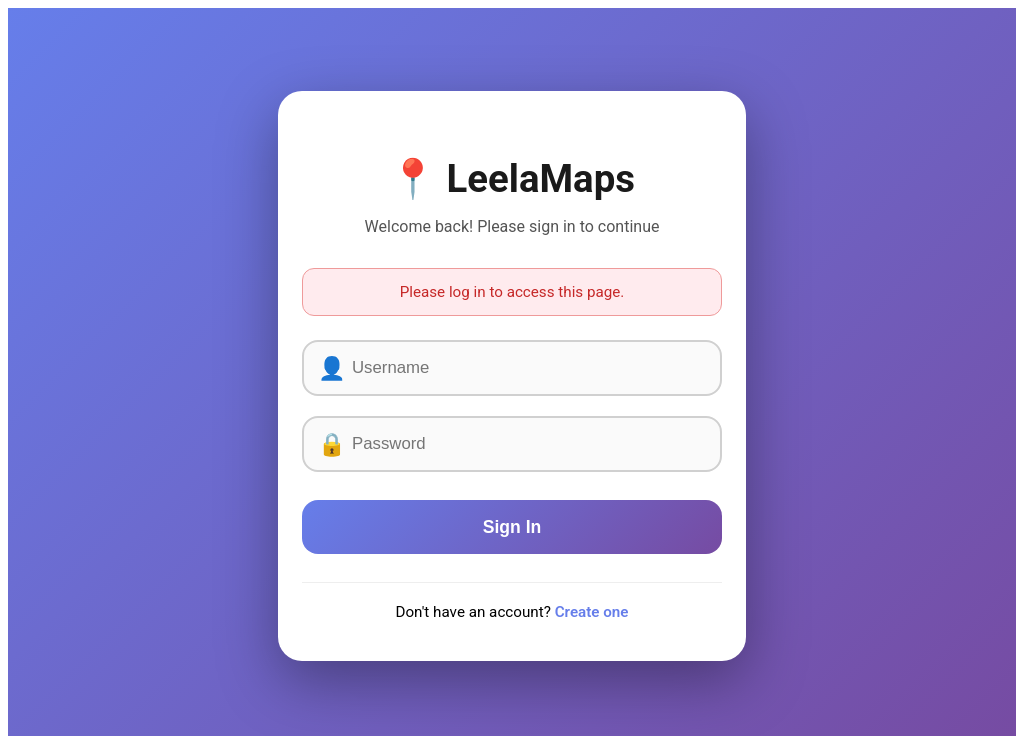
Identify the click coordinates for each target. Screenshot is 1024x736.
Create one (592, 612)
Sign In (512, 527)
